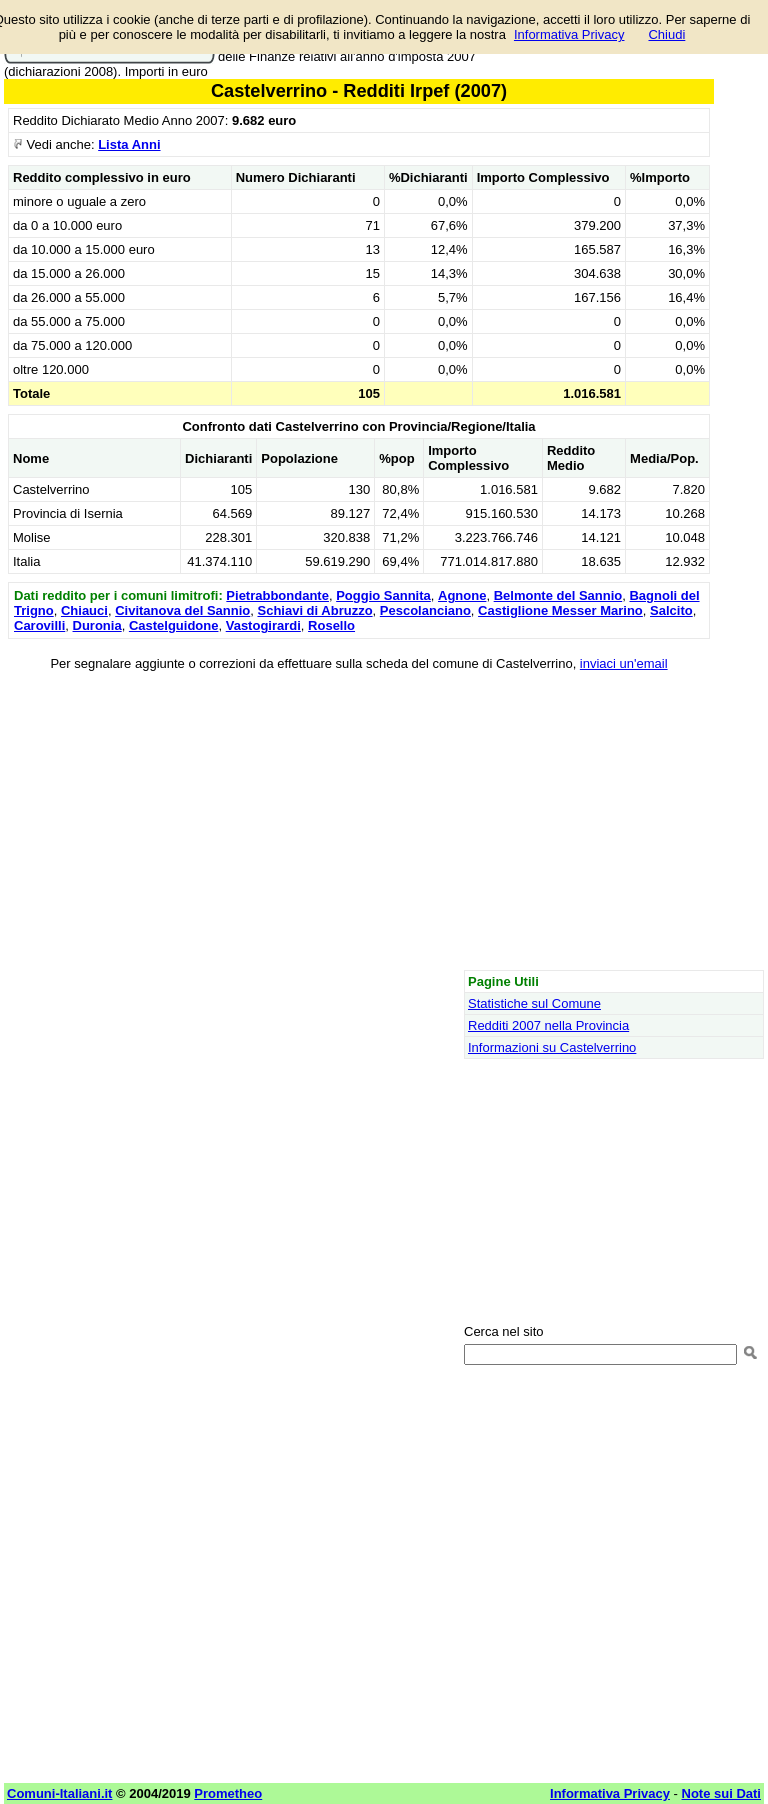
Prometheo (228, 1793)
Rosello (331, 625)
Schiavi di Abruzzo (314, 610)
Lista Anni (129, 144)
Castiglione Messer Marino (560, 610)
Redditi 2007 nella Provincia (548, 1025)
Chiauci (84, 610)
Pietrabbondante (277, 595)
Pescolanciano (425, 610)
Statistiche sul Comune (534, 1003)
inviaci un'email (624, 663)
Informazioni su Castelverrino (552, 1047)
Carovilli (39, 625)
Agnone (462, 595)
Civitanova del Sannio (182, 610)
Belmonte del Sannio (558, 595)
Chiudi (666, 34)
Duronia (97, 625)
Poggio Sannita (383, 595)
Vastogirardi (263, 625)
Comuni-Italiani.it (59, 1793)
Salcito (671, 610)
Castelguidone (174, 625)
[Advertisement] (359, 824)
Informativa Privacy (569, 34)
